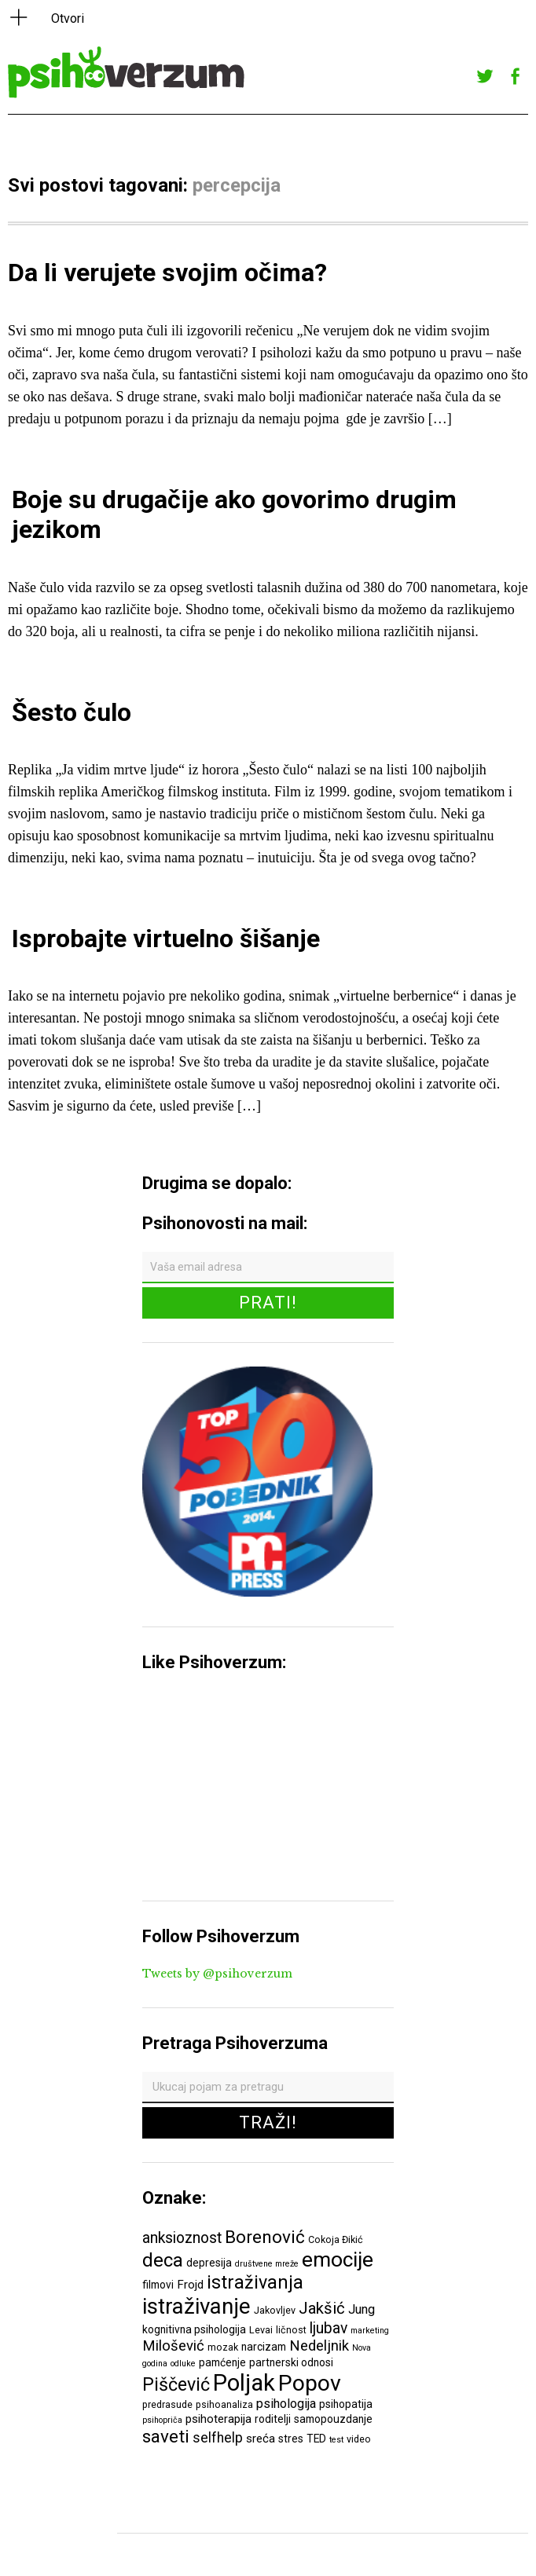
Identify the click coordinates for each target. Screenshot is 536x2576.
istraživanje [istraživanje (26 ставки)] (196, 2306)
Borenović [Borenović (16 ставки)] (265, 2237)
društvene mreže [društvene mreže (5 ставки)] (267, 2264)
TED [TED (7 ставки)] (316, 2438)
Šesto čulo (71, 712)
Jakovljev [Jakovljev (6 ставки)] (275, 2310)
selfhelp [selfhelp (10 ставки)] (218, 2438)
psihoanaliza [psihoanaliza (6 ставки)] (224, 2404)
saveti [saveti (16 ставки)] (165, 2436)
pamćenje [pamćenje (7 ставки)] (222, 2362)
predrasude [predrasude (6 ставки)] (167, 2404)
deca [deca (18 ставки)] (162, 2260)
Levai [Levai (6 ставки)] (261, 2330)
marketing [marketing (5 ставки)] (370, 2330)
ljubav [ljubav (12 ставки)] (328, 2328)
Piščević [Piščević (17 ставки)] (176, 2384)
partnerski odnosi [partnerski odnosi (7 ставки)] (291, 2362)
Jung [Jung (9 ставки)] (361, 2309)
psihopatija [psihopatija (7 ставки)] (346, 2404)
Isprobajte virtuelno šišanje (166, 938)
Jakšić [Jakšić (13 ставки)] (322, 2308)
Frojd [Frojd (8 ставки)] (190, 2285)
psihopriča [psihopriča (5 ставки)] (162, 2420)
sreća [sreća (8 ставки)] (260, 2438)
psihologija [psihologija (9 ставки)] (286, 2403)
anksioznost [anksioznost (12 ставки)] (182, 2238)
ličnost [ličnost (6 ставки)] (291, 2330)
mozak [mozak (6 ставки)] (222, 2347)
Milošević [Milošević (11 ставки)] (173, 2346)
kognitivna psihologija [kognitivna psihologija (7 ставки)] (194, 2329)
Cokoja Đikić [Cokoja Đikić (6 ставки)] (335, 2239)
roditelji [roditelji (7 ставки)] (273, 2419)
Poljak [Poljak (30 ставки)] (244, 2382)
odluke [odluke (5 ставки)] (183, 2363)
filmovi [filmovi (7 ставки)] (158, 2284)
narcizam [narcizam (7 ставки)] (263, 2346)
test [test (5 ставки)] (336, 2440)
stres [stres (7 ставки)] (290, 2438)
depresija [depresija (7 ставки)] (209, 2262)
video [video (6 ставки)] (359, 2439)
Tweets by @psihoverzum (217, 1974)
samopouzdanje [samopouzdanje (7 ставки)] (333, 2419)
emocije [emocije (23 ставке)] (337, 2259)
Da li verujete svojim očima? (167, 272)
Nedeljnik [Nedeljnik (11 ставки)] (319, 2346)
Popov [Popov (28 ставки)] (309, 2383)
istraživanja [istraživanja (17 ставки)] (255, 2282)
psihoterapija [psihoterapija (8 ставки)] (218, 2419)
